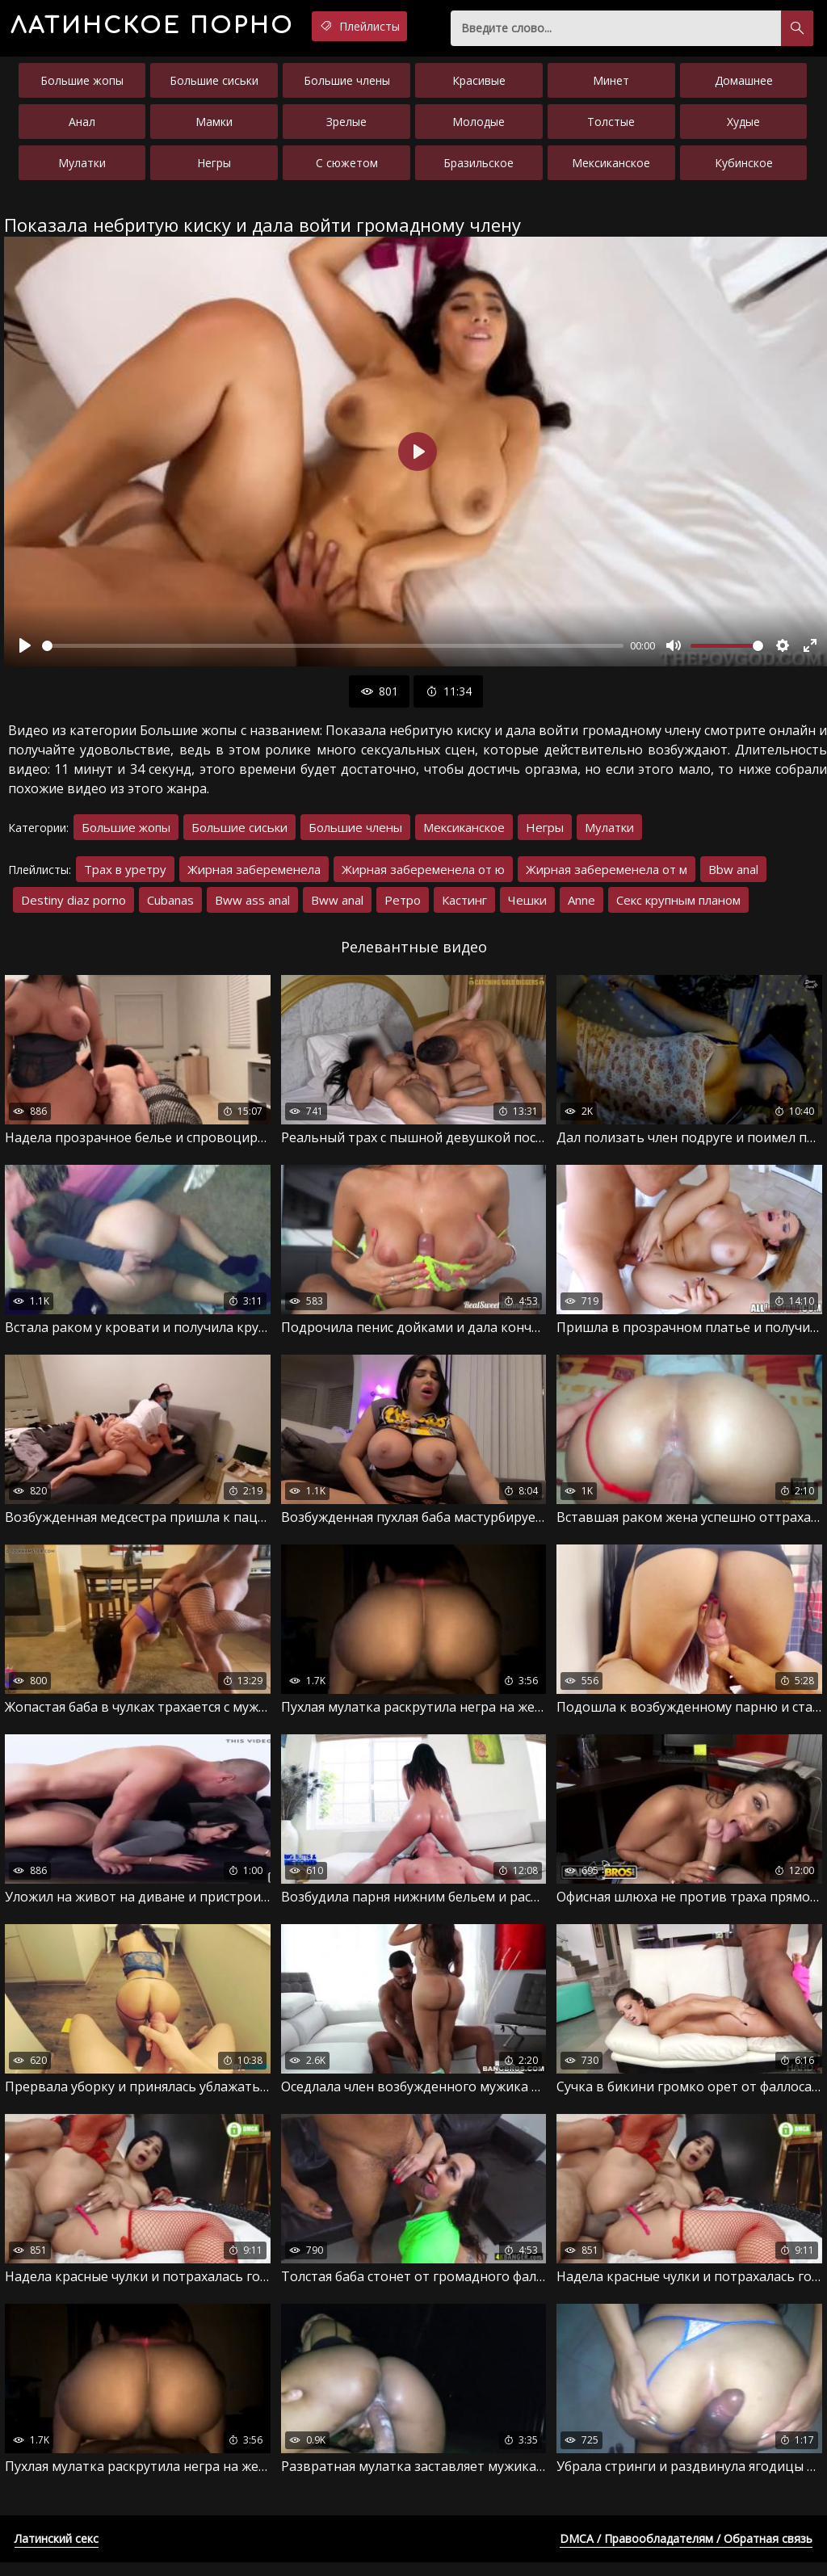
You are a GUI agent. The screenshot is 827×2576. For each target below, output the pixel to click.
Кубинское (744, 169)
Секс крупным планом (678, 906)
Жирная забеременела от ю (423, 876)
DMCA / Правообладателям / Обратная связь (686, 2552)
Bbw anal (733, 876)
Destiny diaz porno (73, 906)
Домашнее (744, 87)
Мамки (214, 128)
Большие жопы (82, 87)
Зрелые (346, 128)
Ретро (402, 906)
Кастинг (464, 906)
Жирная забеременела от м (606, 876)
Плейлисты (416, 26)
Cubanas (170, 906)
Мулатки (82, 169)
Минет (611, 87)
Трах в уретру (125, 876)
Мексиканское (611, 169)
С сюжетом (347, 169)
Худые (743, 128)
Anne (581, 906)
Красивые (479, 87)
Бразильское (478, 169)
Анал (82, 128)
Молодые (478, 128)
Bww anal (337, 906)
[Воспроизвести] (25, 652)
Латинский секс (57, 2552)
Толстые (611, 128)
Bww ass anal (252, 906)
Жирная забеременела (254, 876)
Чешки (527, 906)
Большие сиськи (214, 87)
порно (177, 28)
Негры (214, 169)
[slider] (332, 652)
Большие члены (347, 87)
